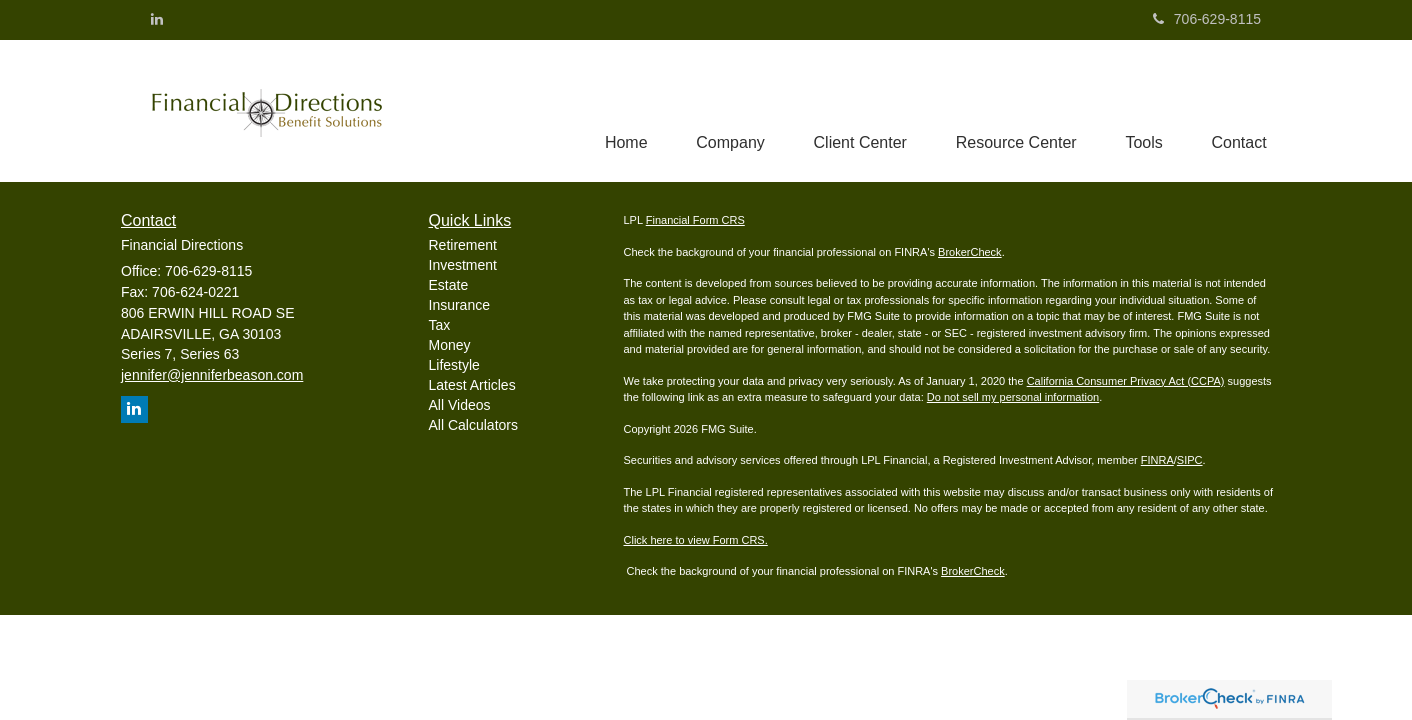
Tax (440, 325)
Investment (463, 265)
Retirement (463, 245)
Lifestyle (454, 365)
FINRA (1157, 461)
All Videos (460, 405)
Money (450, 345)
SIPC (1190, 461)
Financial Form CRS (695, 221)
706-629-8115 (1207, 19)
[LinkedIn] (157, 19)
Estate (449, 285)
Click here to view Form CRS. (696, 540)
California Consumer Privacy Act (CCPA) (1126, 381)
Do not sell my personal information (1013, 398)
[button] (725, 111)
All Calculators (473, 425)
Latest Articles (472, 385)
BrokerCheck (970, 252)
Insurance (459, 305)
